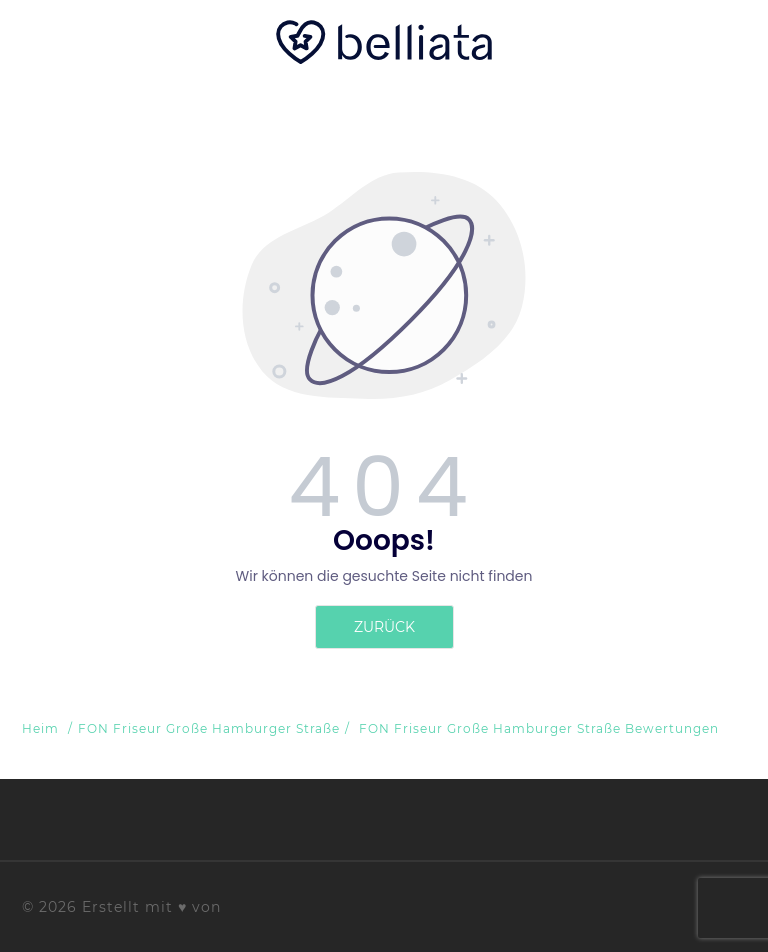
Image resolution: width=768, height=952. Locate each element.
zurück (384, 627)
